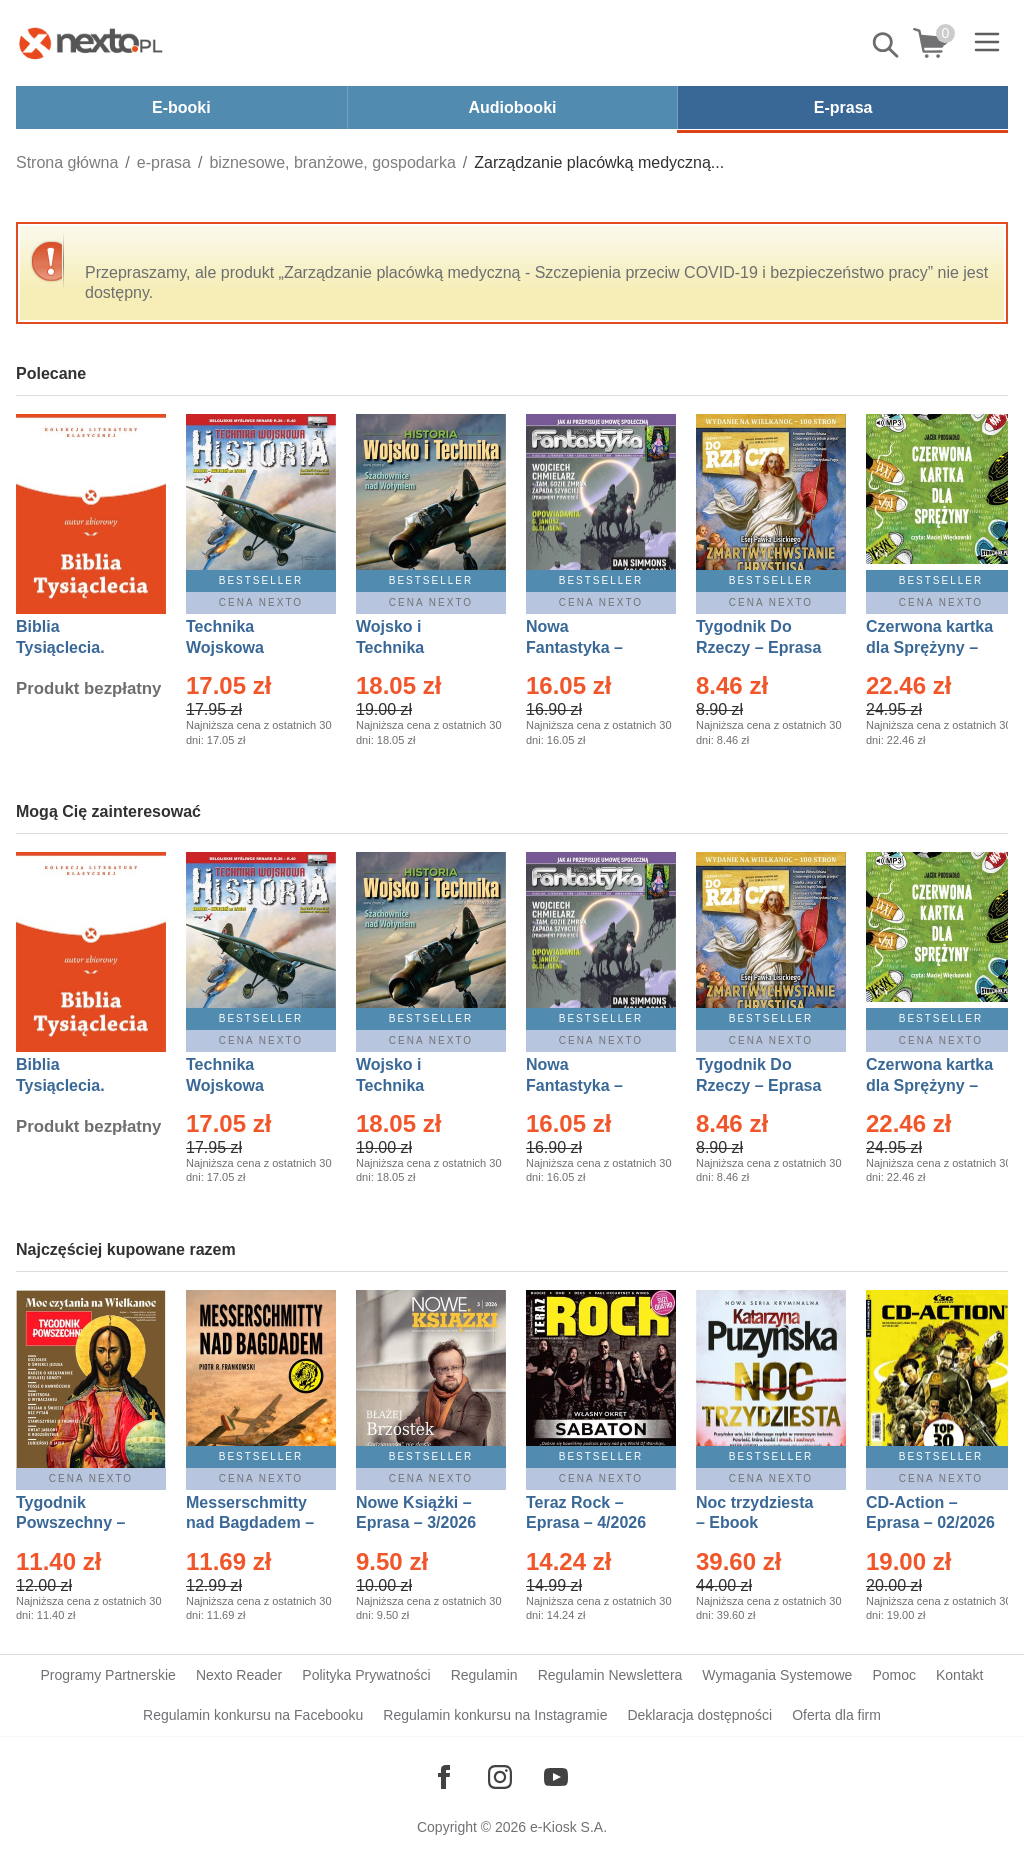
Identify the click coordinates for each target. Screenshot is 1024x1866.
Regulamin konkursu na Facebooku (253, 1715)
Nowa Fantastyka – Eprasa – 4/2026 (586, 647)
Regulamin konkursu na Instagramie (495, 1715)
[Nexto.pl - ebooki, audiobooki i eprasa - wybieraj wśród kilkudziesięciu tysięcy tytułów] (91, 43)
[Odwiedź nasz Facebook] (444, 1777)
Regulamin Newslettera (610, 1675)
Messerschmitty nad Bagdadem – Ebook (250, 1523)
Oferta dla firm (836, 1715)
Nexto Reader (239, 1675)
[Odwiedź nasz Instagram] (500, 1777)
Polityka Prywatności (366, 1675)
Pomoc (894, 1675)
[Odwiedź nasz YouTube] (556, 1777)
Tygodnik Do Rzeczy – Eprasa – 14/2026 (758, 647)
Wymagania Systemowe (777, 1675)
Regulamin (484, 1675)
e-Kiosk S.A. (568, 1827)
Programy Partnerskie (108, 1675)
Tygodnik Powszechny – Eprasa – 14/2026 (80, 1523)
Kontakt (959, 1675)
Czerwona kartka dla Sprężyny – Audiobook (929, 647)
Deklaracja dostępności (699, 1715)
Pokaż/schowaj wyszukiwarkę (887, 45)
